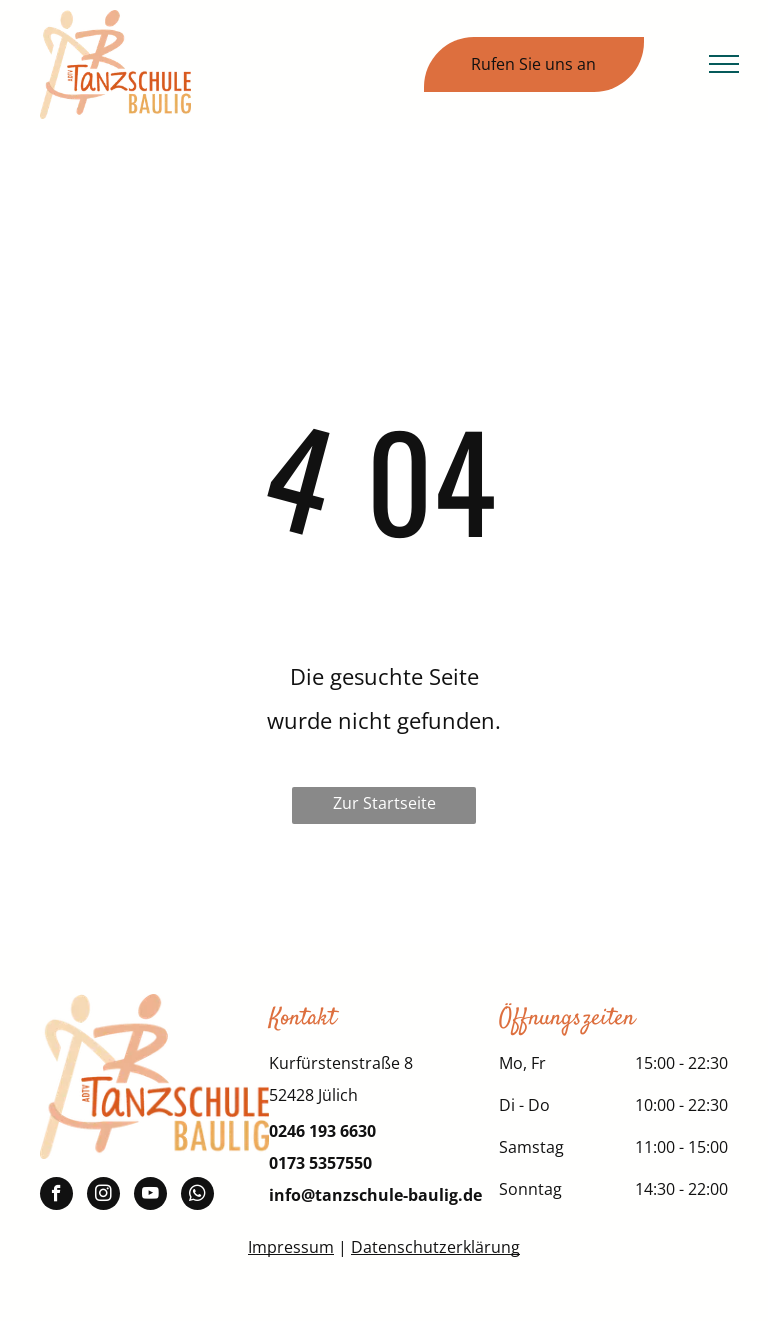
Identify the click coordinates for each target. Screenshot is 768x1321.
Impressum (291, 1247)
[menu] (724, 64)
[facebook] (56, 1196)
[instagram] (103, 1196)
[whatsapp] (197, 1196)
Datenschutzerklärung (435, 1247)
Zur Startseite (384, 803)
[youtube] (150, 1196)
